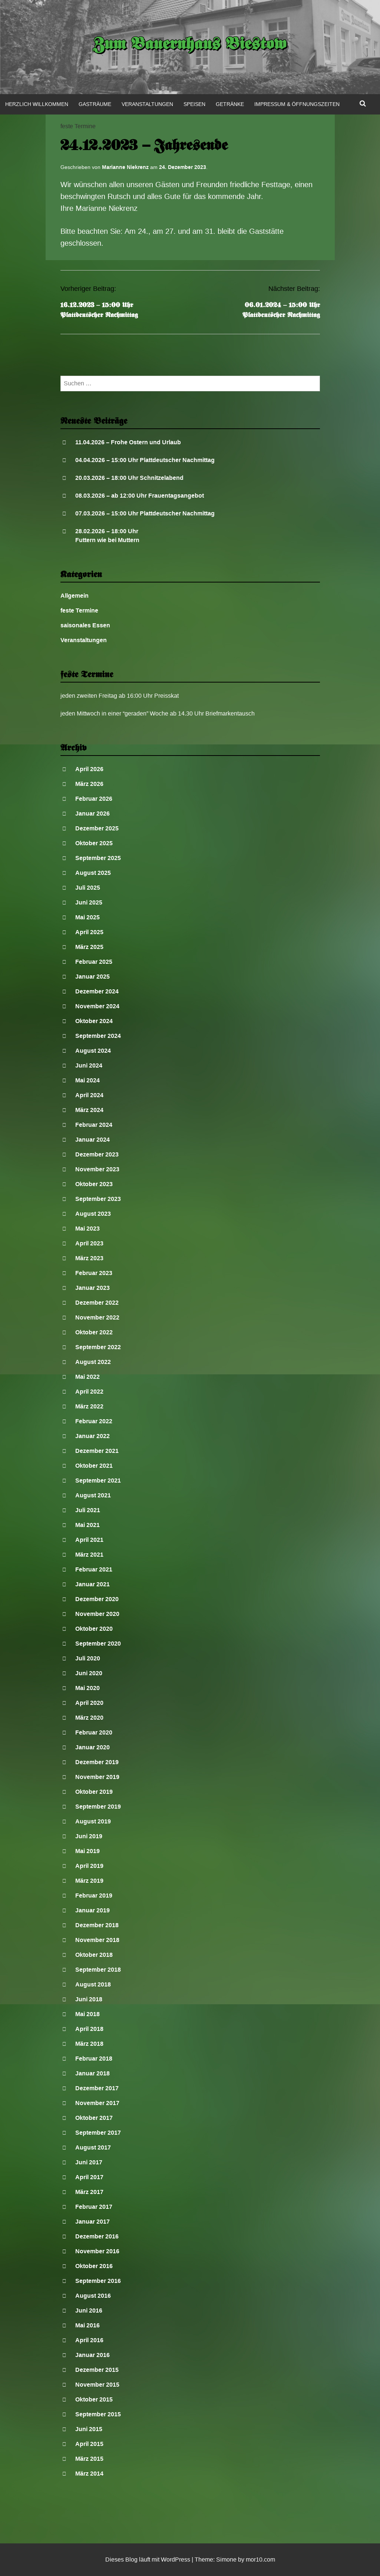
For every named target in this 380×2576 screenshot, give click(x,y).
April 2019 (89, 1866)
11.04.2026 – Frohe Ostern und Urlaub (128, 442)
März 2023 (89, 1258)
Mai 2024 (87, 1080)
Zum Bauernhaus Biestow (190, 45)
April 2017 (89, 2177)
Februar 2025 (93, 962)
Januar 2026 (92, 813)
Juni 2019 (88, 1836)
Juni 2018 (88, 1999)
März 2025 (89, 947)
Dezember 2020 (97, 1599)
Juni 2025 (88, 902)
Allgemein (74, 595)
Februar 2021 (93, 1569)
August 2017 (93, 2147)
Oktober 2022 (94, 1332)
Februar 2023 (93, 1273)
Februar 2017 (93, 2207)
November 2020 (97, 1614)
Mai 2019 (87, 1851)
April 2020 (89, 1703)
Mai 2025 (87, 917)
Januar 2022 (92, 1436)
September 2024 (98, 1036)
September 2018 (98, 1969)
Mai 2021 (87, 1525)
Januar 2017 (92, 2221)
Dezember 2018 (97, 1925)
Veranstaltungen (147, 104)
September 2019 (98, 1806)
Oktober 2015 (94, 2399)
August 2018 (93, 1984)
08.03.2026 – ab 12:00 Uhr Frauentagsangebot (139, 495)
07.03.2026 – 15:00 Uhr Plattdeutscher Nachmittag (145, 513)
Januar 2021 (92, 1584)
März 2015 (89, 2459)
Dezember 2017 (97, 2088)
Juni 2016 (88, 2310)
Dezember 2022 (97, 1302)
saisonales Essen (85, 625)
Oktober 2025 (94, 843)
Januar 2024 (92, 1139)
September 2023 (98, 1199)
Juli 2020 (87, 1658)
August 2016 (93, 2296)
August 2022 (93, 1362)
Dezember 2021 (97, 1451)
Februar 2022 (93, 1421)
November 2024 (97, 1006)
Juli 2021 (87, 1510)
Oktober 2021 (94, 1466)
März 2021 (89, 1554)
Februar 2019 (93, 1895)
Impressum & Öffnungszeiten (297, 104)
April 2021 (89, 1540)
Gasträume (95, 104)
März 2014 (89, 2473)
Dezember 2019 (97, 1762)
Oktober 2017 (94, 2118)
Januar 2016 (92, 2355)
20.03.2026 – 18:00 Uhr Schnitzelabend (129, 478)
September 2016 (98, 2281)
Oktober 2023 (94, 1184)
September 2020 (98, 1643)
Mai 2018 (87, 2014)
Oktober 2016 (94, 2266)
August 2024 (93, 1051)
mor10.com (260, 2559)
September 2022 (98, 1347)
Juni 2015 (88, 2429)
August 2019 (93, 1821)
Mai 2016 (87, 2325)
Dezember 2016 (97, 2236)
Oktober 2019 (94, 1792)
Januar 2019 (92, 1910)
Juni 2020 (88, 1673)
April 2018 (89, 2029)
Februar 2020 (93, 1732)
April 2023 (89, 1243)
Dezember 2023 (97, 1154)
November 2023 (97, 1169)
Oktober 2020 (94, 1629)
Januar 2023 (92, 1288)
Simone (226, 2559)
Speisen (194, 104)
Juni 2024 (88, 1065)
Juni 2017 (88, 2162)
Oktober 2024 (94, 1021)
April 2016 (89, 2340)
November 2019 (97, 1777)
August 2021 (93, 1495)
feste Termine (78, 126)
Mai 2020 (87, 1688)
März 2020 (89, 1717)
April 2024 (89, 1095)
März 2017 (89, 2192)
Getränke (230, 104)
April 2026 (89, 769)
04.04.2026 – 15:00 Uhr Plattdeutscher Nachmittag (145, 460)
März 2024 (89, 1110)
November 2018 (97, 1940)
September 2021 (98, 1480)
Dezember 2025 (97, 828)
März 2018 (89, 2044)
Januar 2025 (92, 976)
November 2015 (97, 2384)
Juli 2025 (87, 887)
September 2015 (98, 2414)
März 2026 (89, 784)
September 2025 (98, 858)
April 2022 (89, 1391)
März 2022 (89, 1406)
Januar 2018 (92, 2073)
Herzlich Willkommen (36, 104)
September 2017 (98, 2132)
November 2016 (97, 2251)
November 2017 (97, 2103)
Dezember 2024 (97, 991)
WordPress (175, 2559)
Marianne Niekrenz (125, 167)
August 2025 (93, 873)
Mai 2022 (87, 1377)
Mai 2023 (87, 1228)
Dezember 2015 (97, 2370)
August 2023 (93, 1214)
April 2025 (89, 932)
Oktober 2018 (94, 1955)
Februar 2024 (93, 1125)
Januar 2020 (92, 1747)
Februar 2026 (93, 799)
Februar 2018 (93, 2058)
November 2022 (97, 1317)
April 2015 (89, 2444)
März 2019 (89, 1881)
